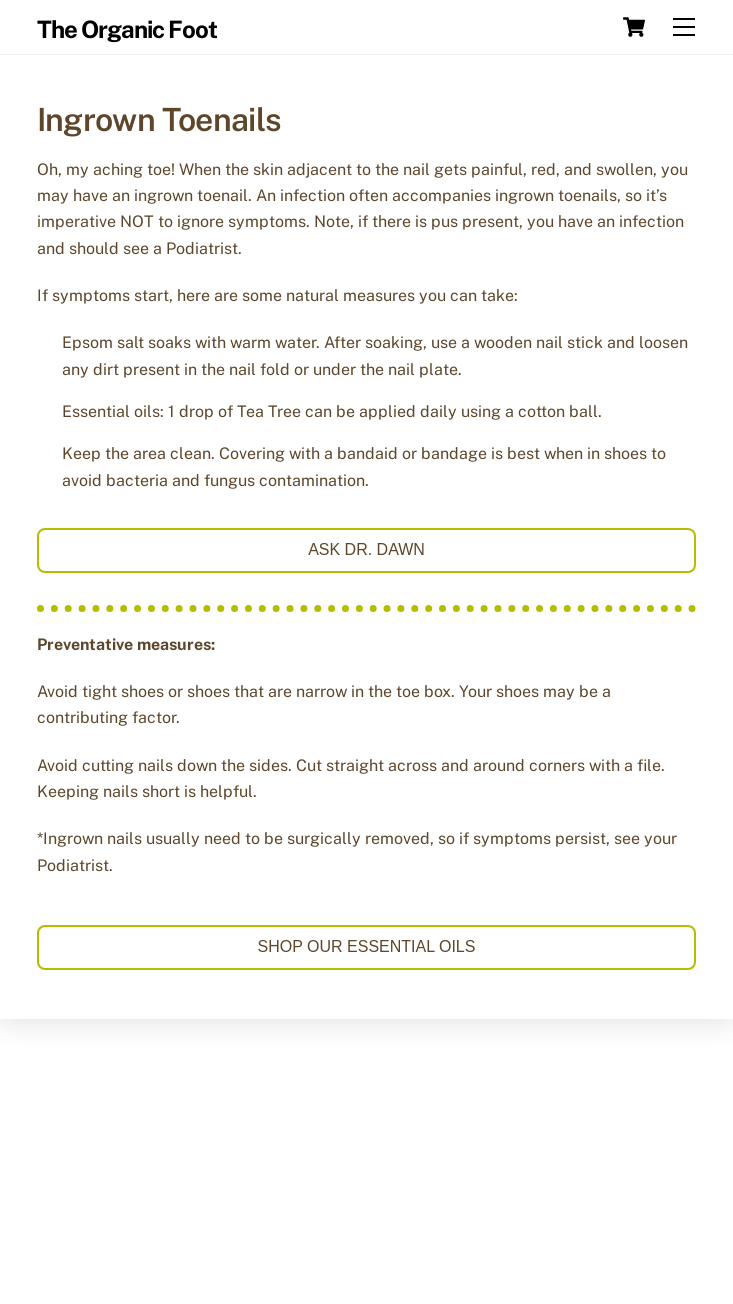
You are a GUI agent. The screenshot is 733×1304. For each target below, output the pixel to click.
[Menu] (684, 27)
